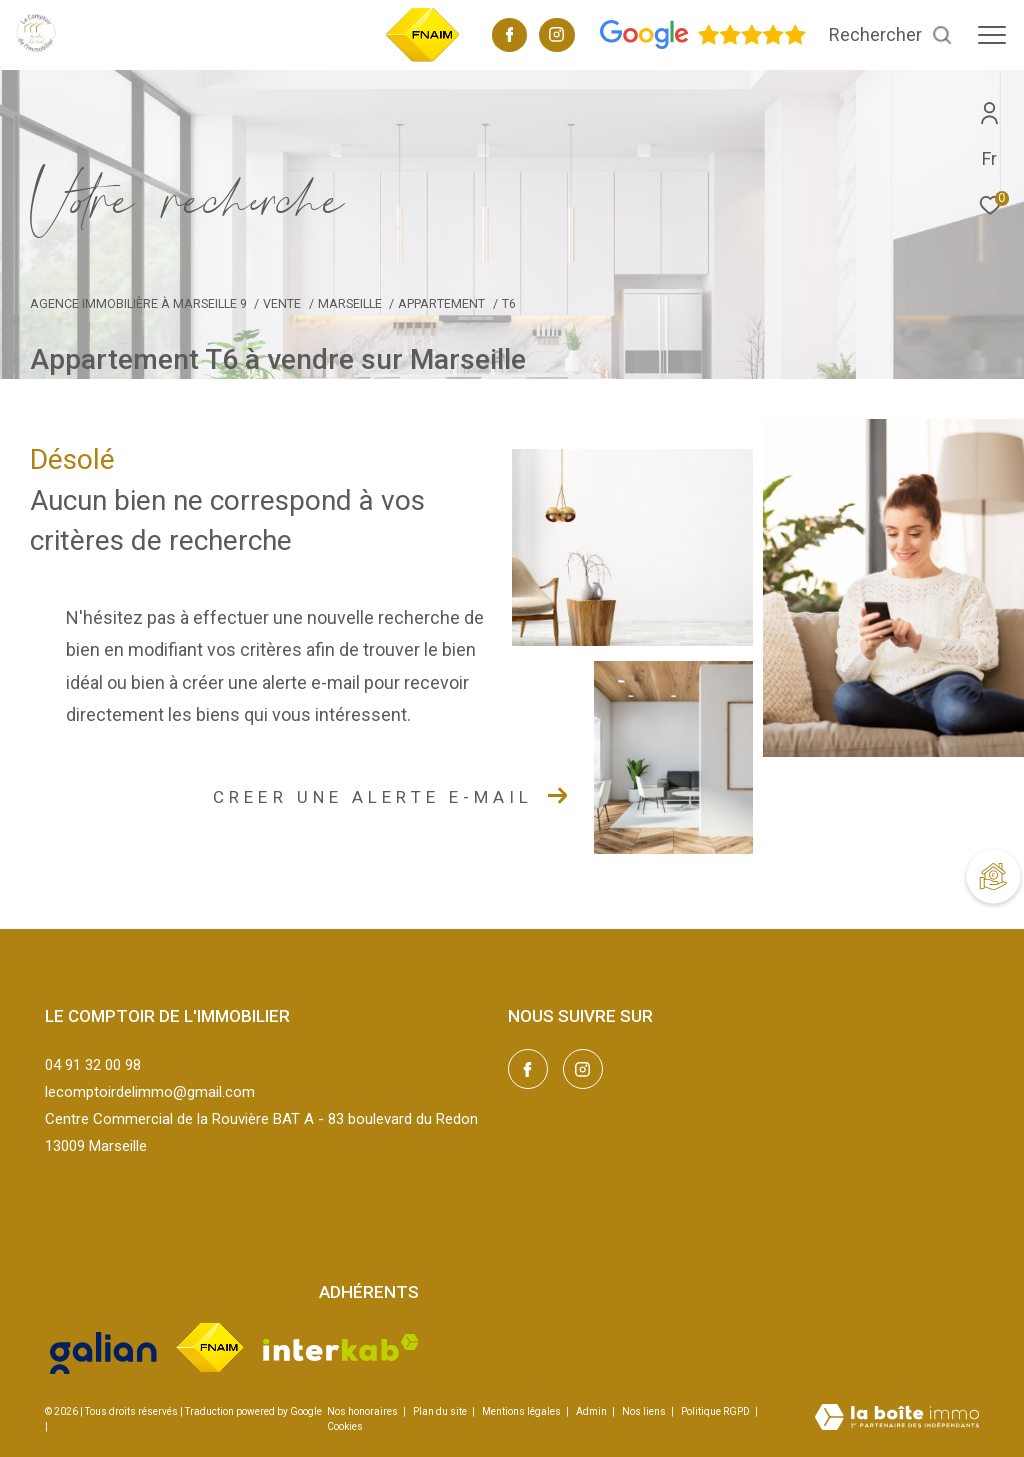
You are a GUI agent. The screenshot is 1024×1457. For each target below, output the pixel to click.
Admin (592, 1411)
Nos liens (645, 1411)
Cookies (345, 1426)
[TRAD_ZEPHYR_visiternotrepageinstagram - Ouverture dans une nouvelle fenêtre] (556, 37)
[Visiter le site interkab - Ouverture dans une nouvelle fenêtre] (341, 1347)
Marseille (350, 303)
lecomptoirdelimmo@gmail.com (150, 1092)
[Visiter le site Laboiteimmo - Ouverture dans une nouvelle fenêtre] (897, 1419)
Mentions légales (522, 1411)
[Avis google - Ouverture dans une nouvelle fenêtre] (703, 45)
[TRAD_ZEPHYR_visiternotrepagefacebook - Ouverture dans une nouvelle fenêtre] (510, 37)
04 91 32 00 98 (93, 1065)
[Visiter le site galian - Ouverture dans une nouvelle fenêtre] (103, 1347)
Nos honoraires (362, 1411)
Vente (282, 303)
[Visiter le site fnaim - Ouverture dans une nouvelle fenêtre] (210, 1347)
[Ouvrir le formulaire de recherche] (891, 35)
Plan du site (441, 1411)
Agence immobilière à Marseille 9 (138, 303)
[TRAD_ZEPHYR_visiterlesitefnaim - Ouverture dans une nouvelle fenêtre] (423, 59)
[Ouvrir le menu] (992, 35)
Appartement (441, 303)
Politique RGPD (715, 1411)
